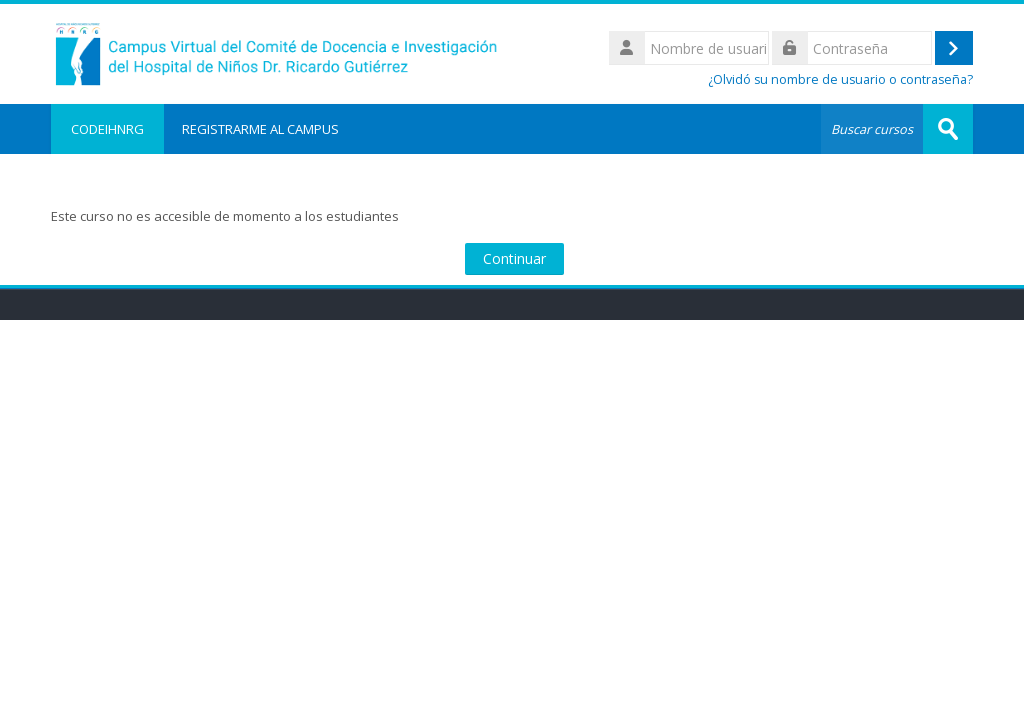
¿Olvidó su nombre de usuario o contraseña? (840, 79)
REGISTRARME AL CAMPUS (260, 129)
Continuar (514, 258)
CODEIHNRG (107, 129)
